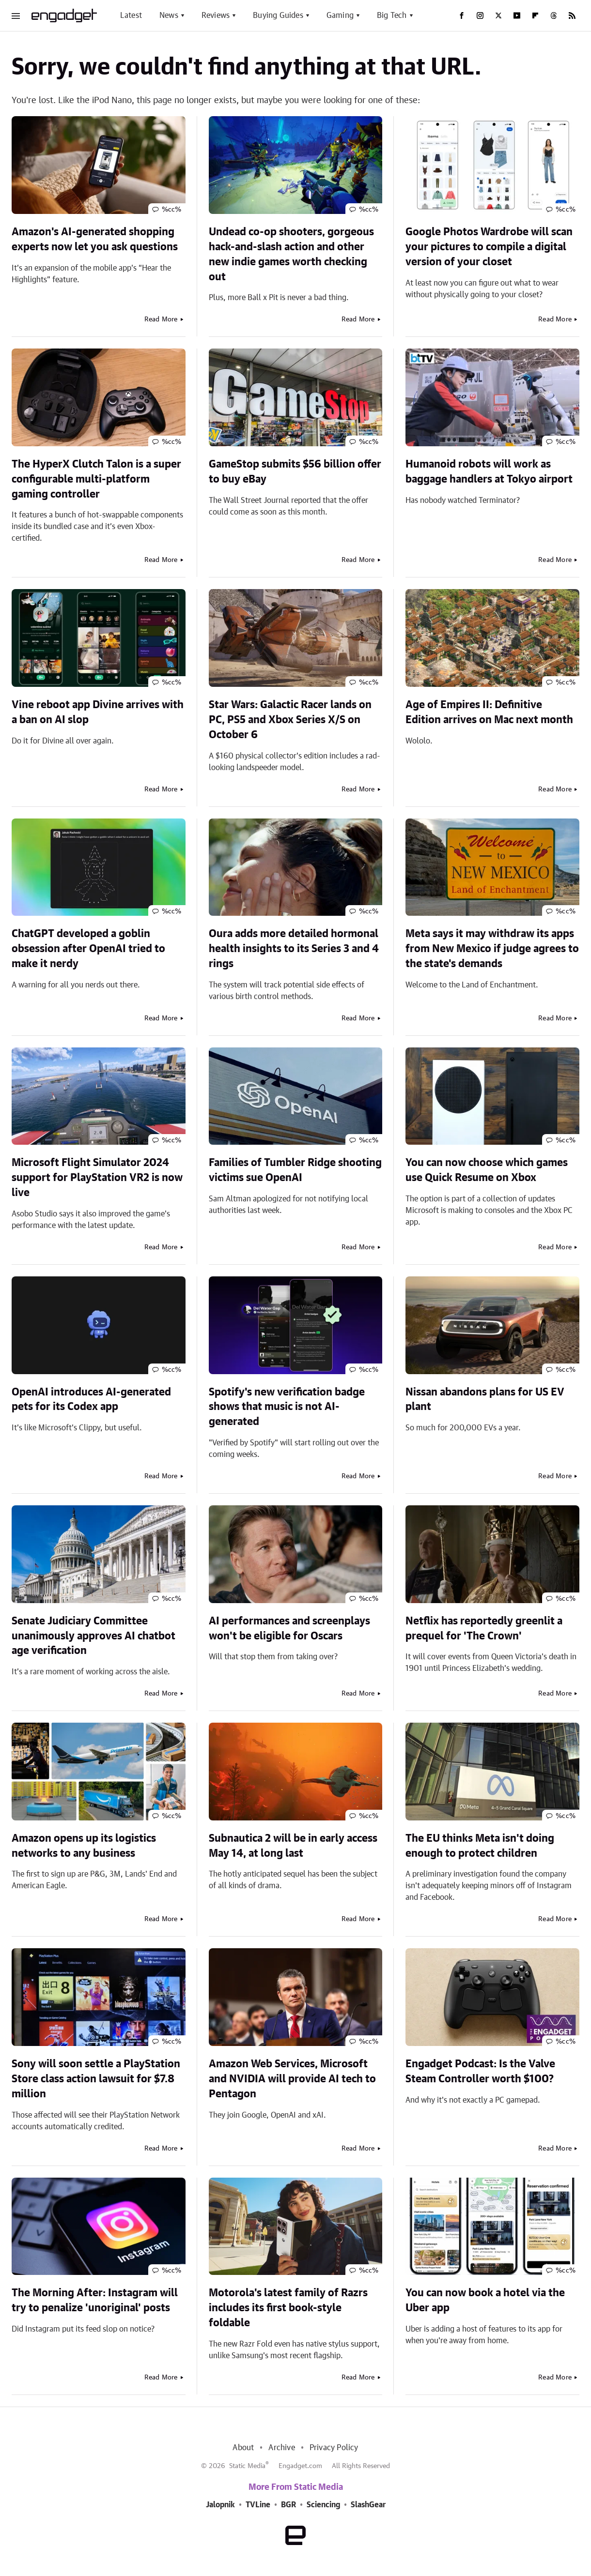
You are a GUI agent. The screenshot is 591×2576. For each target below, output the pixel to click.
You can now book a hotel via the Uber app (485, 2300)
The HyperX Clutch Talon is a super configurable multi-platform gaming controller (96, 479)
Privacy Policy (334, 2448)
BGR (288, 2505)
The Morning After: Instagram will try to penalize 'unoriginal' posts (95, 2300)
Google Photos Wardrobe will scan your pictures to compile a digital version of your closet (489, 247)
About (243, 2448)
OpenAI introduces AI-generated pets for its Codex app (91, 1399)
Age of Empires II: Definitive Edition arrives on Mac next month (489, 712)
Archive (281, 2448)
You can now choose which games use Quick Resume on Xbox (486, 1170)
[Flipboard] (535, 15)
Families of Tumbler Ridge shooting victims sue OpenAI (295, 1170)
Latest (131, 15)
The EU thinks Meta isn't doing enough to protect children (479, 1846)
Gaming (340, 15)
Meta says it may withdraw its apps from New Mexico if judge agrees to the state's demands (492, 948)
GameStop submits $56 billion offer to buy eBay (295, 472)
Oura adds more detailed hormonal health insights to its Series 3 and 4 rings (294, 948)
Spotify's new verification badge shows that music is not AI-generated (287, 1407)
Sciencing (323, 2505)
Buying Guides (278, 15)
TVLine (258, 2505)
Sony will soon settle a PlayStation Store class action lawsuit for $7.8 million (96, 2079)
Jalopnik (220, 2505)
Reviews (216, 15)
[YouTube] (517, 15)
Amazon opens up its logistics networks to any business (84, 1846)
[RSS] (572, 15)
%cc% (172, 209)
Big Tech (392, 15)
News (168, 15)
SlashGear (368, 2505)
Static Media (247, 2466)
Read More (161, 319)
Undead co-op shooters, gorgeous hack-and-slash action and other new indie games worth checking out (291, 254)
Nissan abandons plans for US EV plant (484, 1399)
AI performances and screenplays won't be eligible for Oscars (289, 1628)
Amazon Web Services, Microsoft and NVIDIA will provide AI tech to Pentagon (292, 2079)
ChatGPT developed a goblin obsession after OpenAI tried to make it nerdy (88, 948)
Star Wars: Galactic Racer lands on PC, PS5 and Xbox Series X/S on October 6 (290, 719)
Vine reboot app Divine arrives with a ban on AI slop (98, 712)
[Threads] (553, 15)
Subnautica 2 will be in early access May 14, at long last (293, 1846)
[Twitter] (498, 15)
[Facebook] (461, 15)
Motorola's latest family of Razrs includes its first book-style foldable (288, 2308)
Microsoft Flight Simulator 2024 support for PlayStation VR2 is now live (97, 1177)
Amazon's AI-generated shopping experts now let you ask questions (95, 239)
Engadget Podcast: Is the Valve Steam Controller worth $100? (480, 2071)
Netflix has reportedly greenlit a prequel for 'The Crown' (483, 1628)
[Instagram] (480, 15)
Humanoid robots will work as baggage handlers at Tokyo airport (489, 472)
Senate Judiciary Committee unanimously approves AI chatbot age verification (93, 1636)
